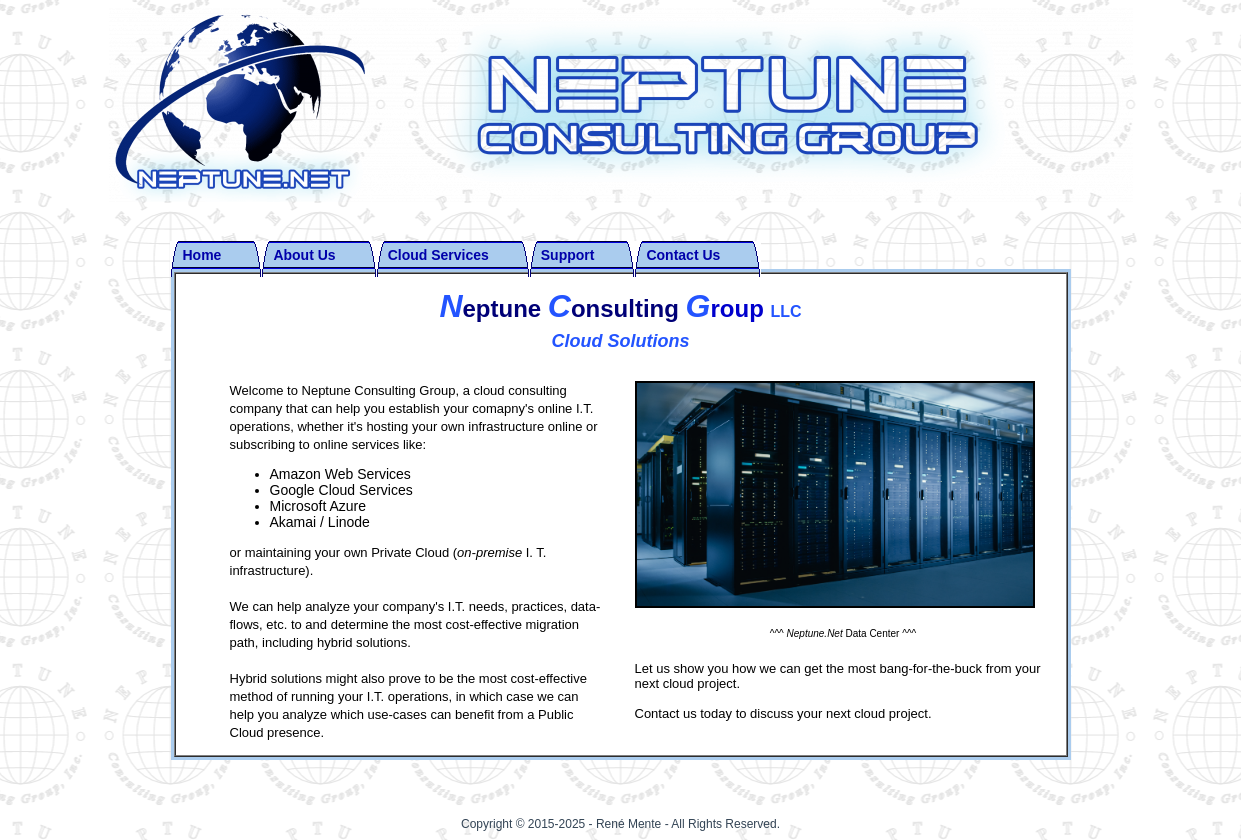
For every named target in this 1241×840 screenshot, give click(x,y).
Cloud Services (438, 255)
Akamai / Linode (320, 522)
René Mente (630, 824)
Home (202, 255)
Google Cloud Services (341, 490)
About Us (304, 255)
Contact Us (683, 255)
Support (568, 255)
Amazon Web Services (340, 474)
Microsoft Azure (318, 506)
